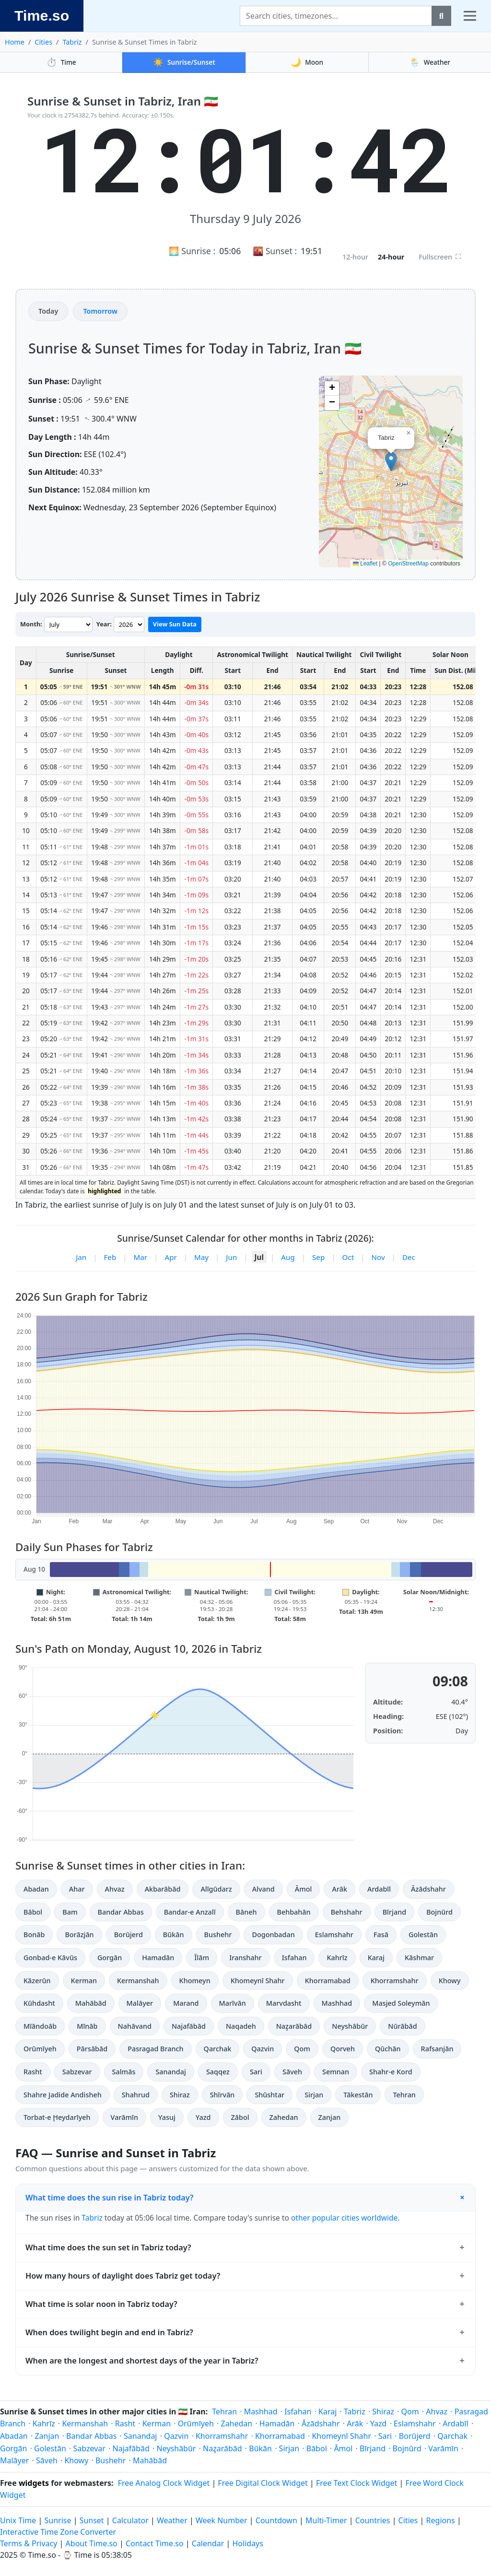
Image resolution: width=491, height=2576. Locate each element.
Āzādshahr (428, 1889)
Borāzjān (79, 1934)
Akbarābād (163, 1889)
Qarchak (218, 2048)
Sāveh (292, 2071)
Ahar (77, 1889)
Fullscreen (440, 256)
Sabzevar (77, 2071)
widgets (34, 2483)
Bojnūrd (439, 1912)
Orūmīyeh (40, 2048)
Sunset (92, 2520)
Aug (287, 1257)
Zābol (240, 2117)
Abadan (36, 1889)
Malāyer (140, 2003)
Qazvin (262, 2048)
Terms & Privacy (28, 2543)
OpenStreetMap (408, 563)
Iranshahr (245, 1957)
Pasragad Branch (155, 2048)
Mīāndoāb (40, 2026)
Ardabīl (379, 1889)
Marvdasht (284, 2003)
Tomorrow (100, 311)
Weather (429, 62)
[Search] (336, 16)
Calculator (130, 2520)
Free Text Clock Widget (356, 2483)
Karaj (376, 1957)
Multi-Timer (326, 2520)
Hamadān (158, 1957)
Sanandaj (170, 2071)
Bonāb (34, 1934)
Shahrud (136, 2094)
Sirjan (313, 2094)
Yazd (203, 2117)
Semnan (335, 2071)
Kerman (84, 1980)
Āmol (303, 1889)
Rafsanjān (437, 2048)
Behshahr (346, 1912)
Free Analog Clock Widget (164, 2483)
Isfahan (294, 1957)
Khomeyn (194, 1980)
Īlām (201, 1957)
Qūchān (388, 2048)
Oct (348, 1257)
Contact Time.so (155, 2543)
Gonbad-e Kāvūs (50, 1957)
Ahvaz (115, 1889)
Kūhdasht (39, 2003)
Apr (170, 1257)
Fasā (381, 1934)
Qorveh (342, 2048)
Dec (408, 1257)
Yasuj (166, 2117)
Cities (43, 42)
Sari (256, 2071)
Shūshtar (269, 2094)
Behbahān (294, 1912)
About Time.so (91, 2543)
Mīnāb (87, 2026)
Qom (302, 2048)
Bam (69, 1912)
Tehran (404, 2094)
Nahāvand (135, 2026)
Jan (81, 1257)
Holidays (248, 2543)
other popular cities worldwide (344, 2217)
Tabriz (72, 42)
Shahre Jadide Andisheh (62, 2094)
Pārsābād (92, 2048)
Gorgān (109, 1957)
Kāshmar (419, 1957)
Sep (318, 1257)
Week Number (221, 2520)
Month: (31, 624)
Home (14, 42)
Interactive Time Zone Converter (58, 2532)
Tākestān (358, 2094)
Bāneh (246, 1912)
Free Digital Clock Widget (262, 2483)
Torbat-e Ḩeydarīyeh (57, 2117)
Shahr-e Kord (390, 2071)
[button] (391, 461)
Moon (307, 62)
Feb (110, 1257)
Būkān (173, 1934)
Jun (231, 1257)
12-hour (355, 256)
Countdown (276, 2520)
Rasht (32, 2071)
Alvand (263, 1889)
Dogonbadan (273, 1934)
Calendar (208, 2543)
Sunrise (58, 2520)
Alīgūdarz (216, 1889)
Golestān (423, 1934)
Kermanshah (138, 1980)
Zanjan (329, 2117)
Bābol (32, 1912)
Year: (104, 624)
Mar (141, 1257)
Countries (372, 2520)
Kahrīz (337, 1957)
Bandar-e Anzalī (190, 1912)
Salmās (124, 2071)
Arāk (339, 1889)
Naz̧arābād (294, 2026)
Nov (378, 1257)
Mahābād (90, 2003)
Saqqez (218, 2071)
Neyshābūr (350, 2026)
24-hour (391, 256)
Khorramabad (328, 1980)
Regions (440, 2520)
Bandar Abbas (121, 1912)
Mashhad (337, 2003)
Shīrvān (222, 2094)
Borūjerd (128, 1934)
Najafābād (189, 2026)
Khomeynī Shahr (258, 1980)
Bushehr (218, 1934)
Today (48, 311)
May (201, 1257)
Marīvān (232, 2003)
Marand (186, 2003)
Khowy (450, 1980)
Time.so (41, 15)
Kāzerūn (37, 1980)
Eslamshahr (334, 1934)
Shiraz (180, 2094)
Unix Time (18, 2520)
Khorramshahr (395, 1980)
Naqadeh (241, 2026)
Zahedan (283, 2117)
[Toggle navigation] (469, 15)
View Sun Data (175, 624)
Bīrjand (394, 1912)
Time (61, 62)
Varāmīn (124, 2117)
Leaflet (365, 563)
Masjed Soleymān (401, 2003)
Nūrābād (402, 2026)
